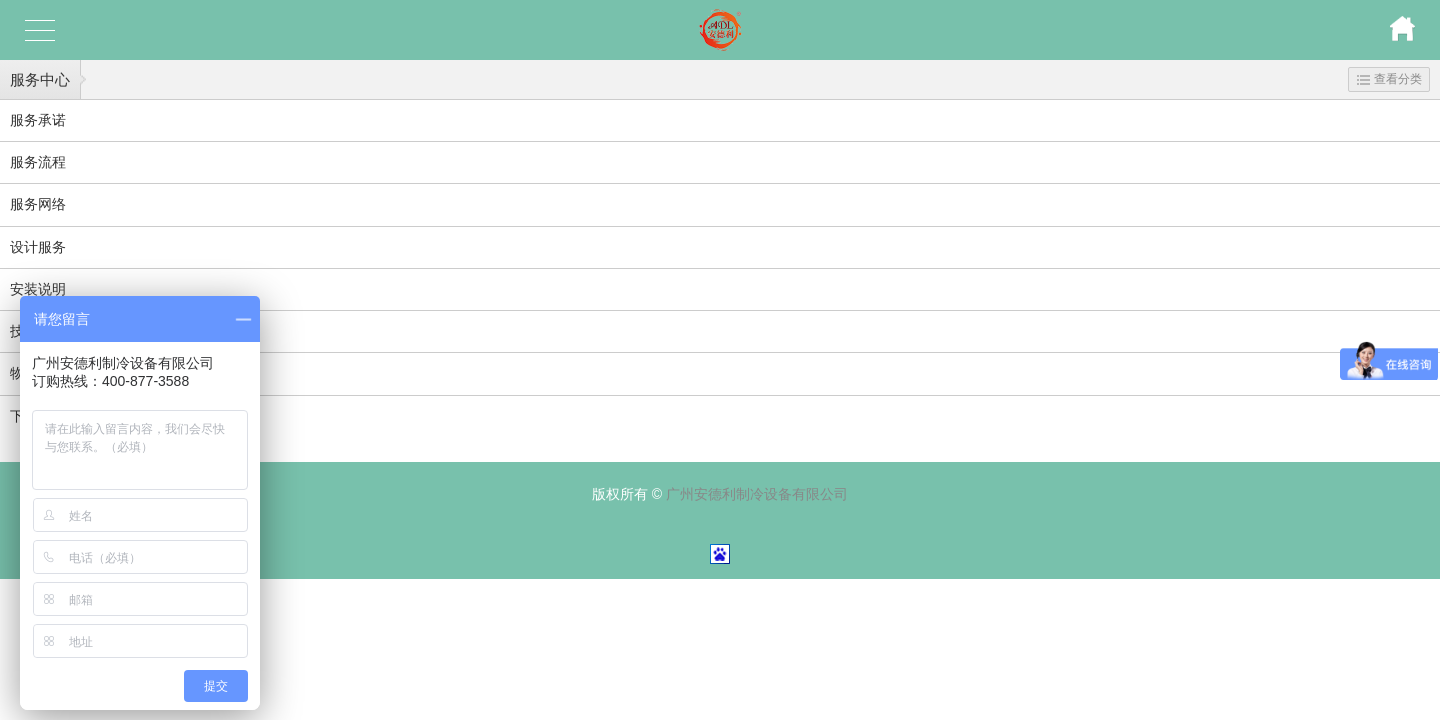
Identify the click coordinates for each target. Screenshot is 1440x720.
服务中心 (40, 79)
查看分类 (1389, 79)
